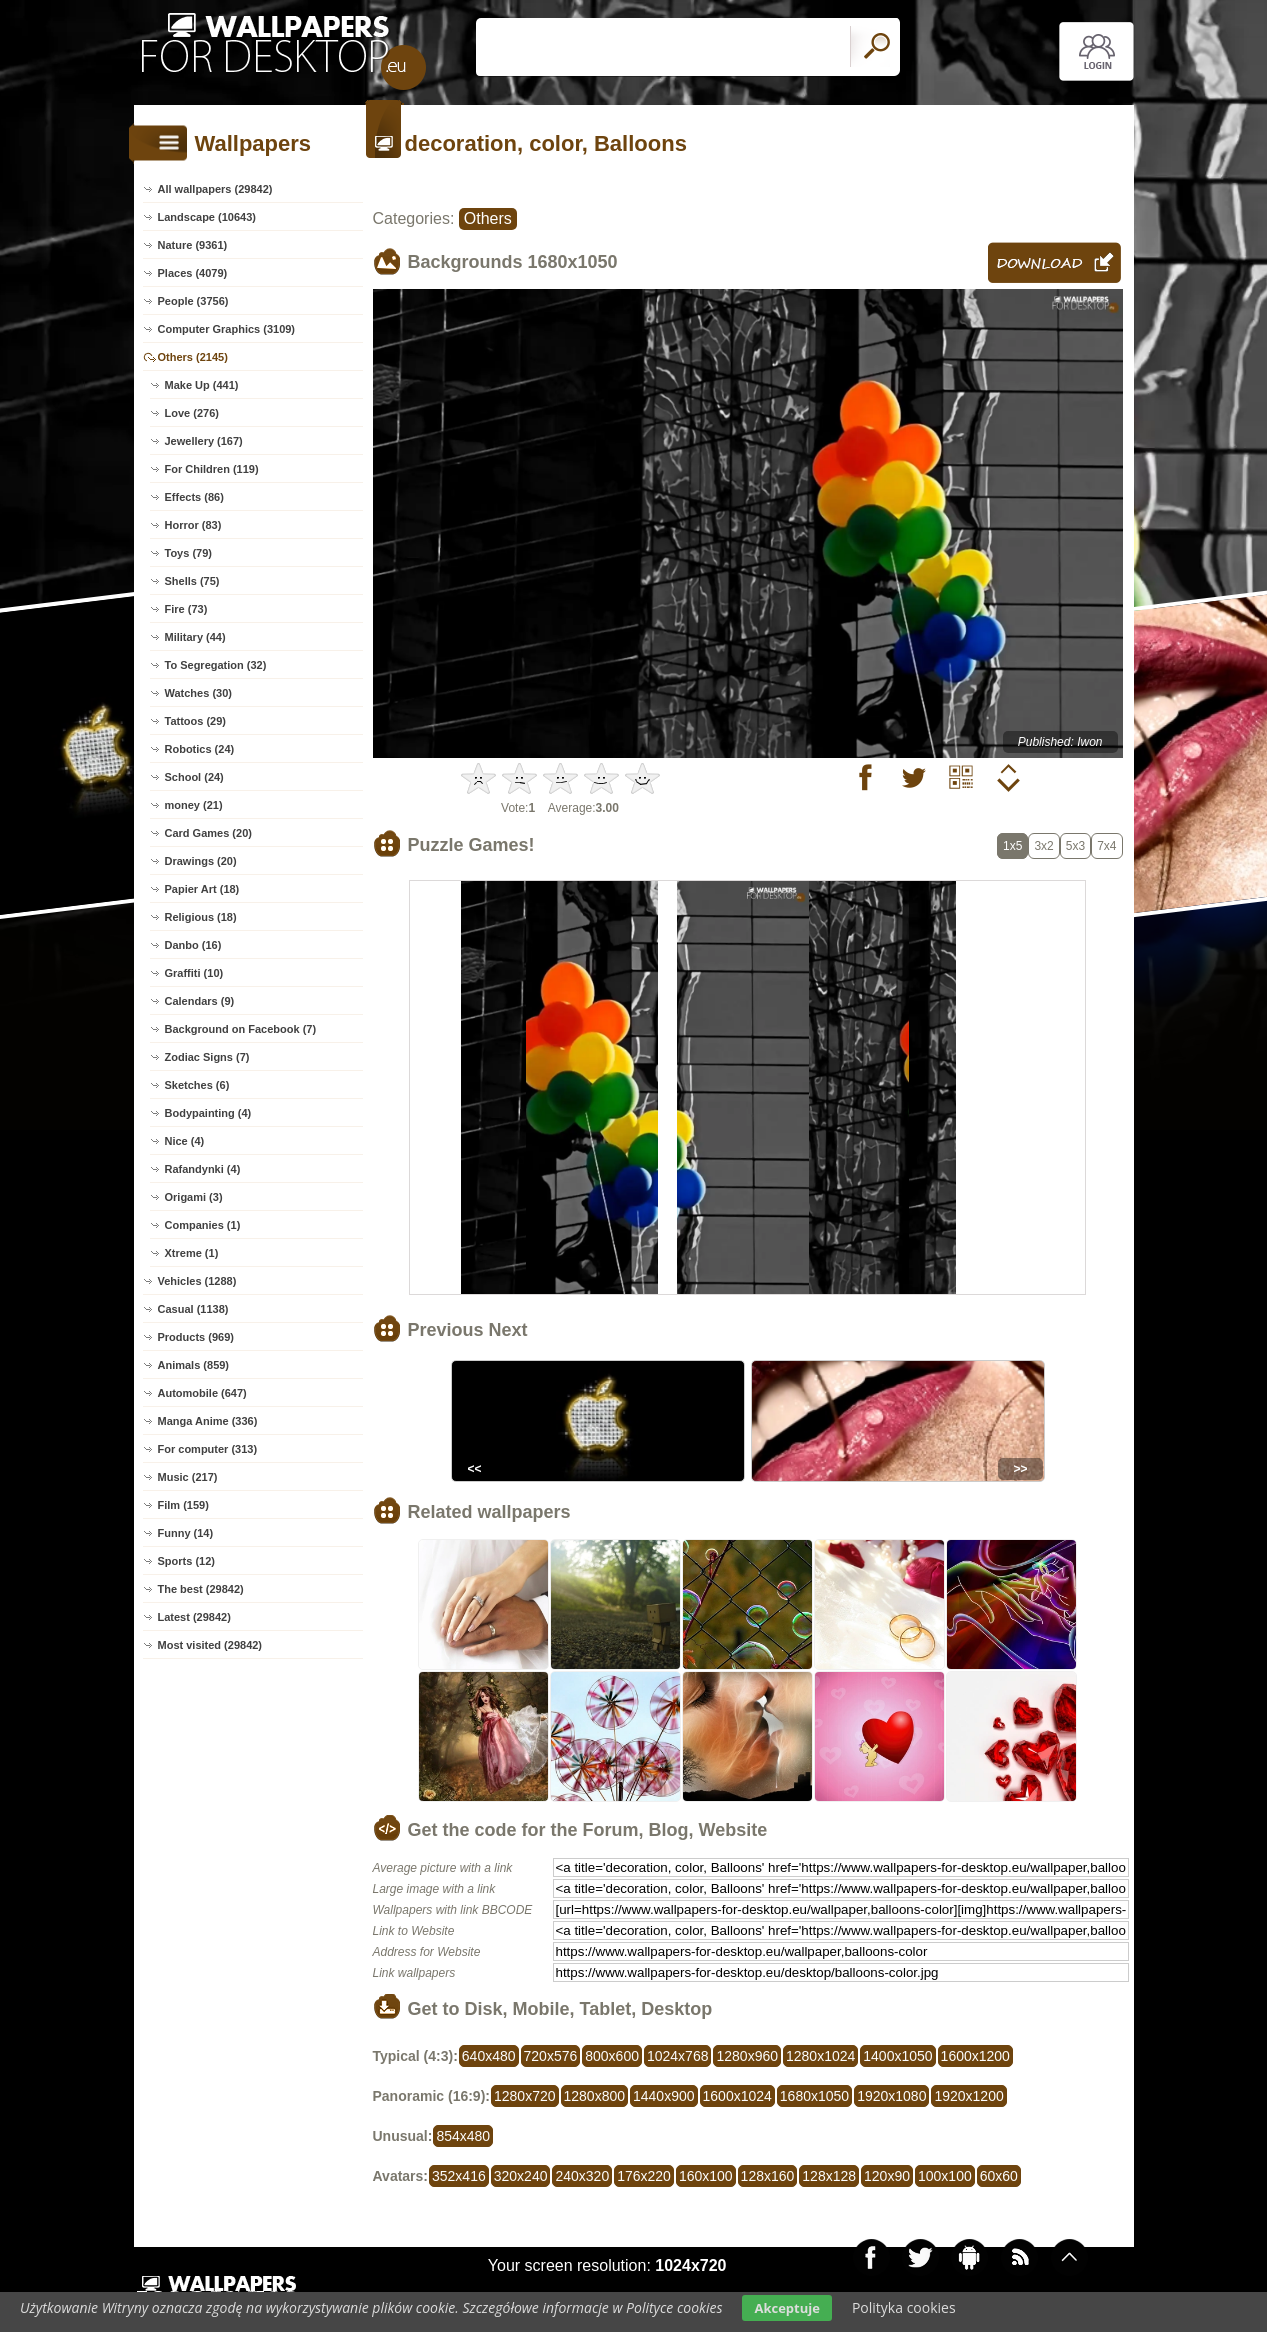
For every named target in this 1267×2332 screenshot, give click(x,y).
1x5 (1012, 846)
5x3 (1075, 846)
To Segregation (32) (216, 665)
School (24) (194, 777)
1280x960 (747, 2056)
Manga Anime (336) (208, 1421)
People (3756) (193, 301)
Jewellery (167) (204, 441)
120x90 (887, 2176)
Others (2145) (193, 357)
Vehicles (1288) (197, 1281)
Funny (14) (186, 1533)
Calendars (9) (200, 1001)
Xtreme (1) (192, 1253)
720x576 (551, 2056)
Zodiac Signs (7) (207, 1057)
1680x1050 (814, 2096)
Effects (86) (194, 497)
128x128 (829, 2176)
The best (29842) (201, 1589)
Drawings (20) (201, 861)
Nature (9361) (193, 245)
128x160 (768, 2176)
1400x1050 (897, 2056)
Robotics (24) (200, 749)
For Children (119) (212, 469)
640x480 (489, 2056)
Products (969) (196, 1337)
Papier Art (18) (202, 889)
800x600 (612, 2056)
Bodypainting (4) (208, 1113)
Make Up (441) (202, 385)
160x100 (706, 2176)
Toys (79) (188, 553)
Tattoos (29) (196, 721)
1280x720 (525, 2096)
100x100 (945, 2176)
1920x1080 (891, 2096)
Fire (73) (186, 609)
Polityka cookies (904, 2307)
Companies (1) (203, 1225)
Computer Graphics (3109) (227, 329)
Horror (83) (193, 525)
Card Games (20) (208, 833)
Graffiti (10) (194, 973)
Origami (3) (194, 1197)
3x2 (1043, 846)
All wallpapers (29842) (215, 189)
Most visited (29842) (210, 1645)
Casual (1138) (193, 1309)
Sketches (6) (197, 1085)
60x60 (999, 2176)
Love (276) (192, 413)
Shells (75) (192, 581)
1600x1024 (737, 2096)
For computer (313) (208, 1449)
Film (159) (183, 1505)
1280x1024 (820, 2056)
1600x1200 (975, 2056)
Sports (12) (186, 1561)
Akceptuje (786, 2308)
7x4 (1106, 846)
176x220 (644, 2176)
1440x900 (664, 2096)
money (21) (194, 805)
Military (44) (195, 637)
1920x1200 (968, 2096)
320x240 (521, 2176)
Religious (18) (201, 917)
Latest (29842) (194, 1617)
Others (488, 218)
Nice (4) (185, 1141)
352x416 (459, 2176)
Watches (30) (198, 693)
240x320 (582, 2176)
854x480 (463, 2136)
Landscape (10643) (207, 217)
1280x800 (595, 2096)
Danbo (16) (193, 945)
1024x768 (678, 2056)
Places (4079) (193, 273)
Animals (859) (194, 1365)
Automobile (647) (202, 1393)
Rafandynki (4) (203, 1169)
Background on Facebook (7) (241, 1029)
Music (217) (188, 1477)
